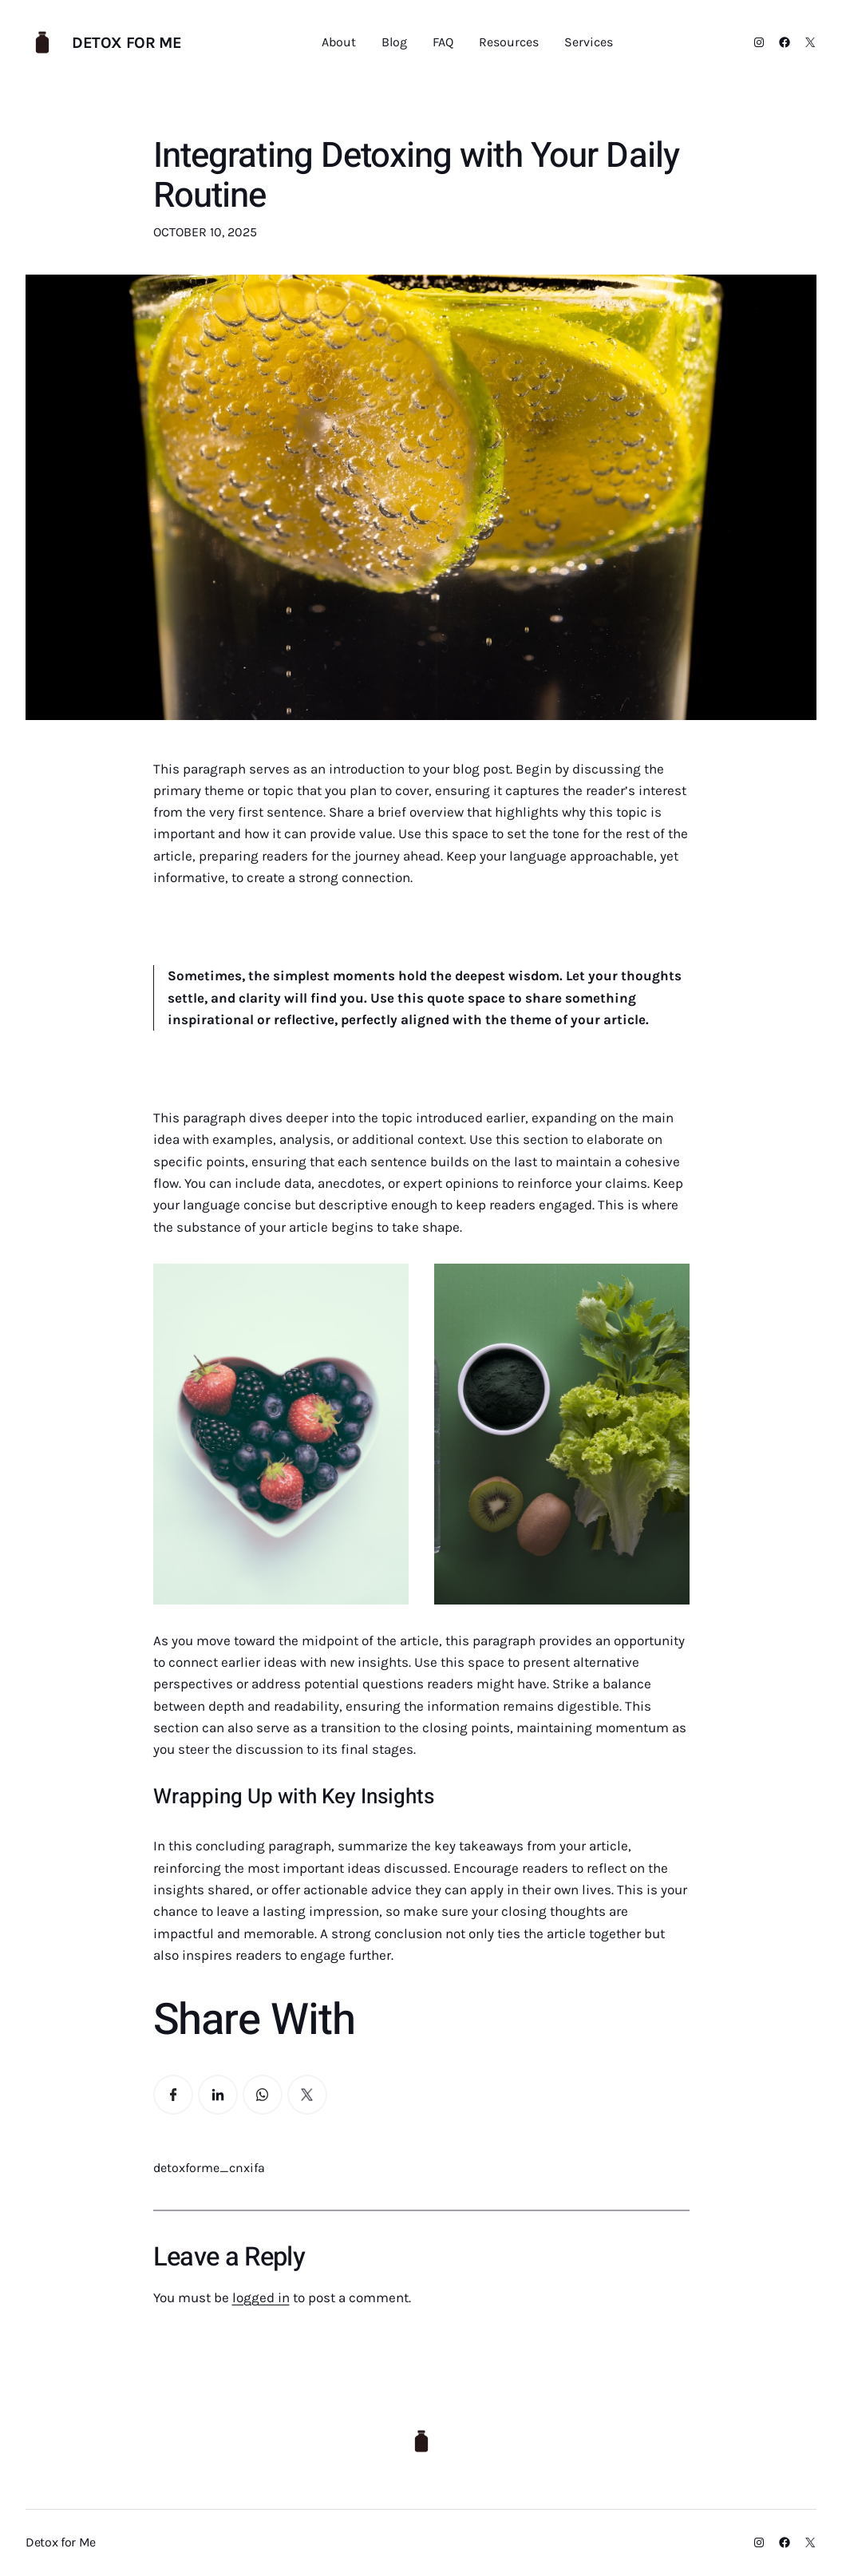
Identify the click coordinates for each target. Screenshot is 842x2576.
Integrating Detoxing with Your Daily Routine (416, 176)
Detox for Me (126, 43)
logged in (261, 2297)
